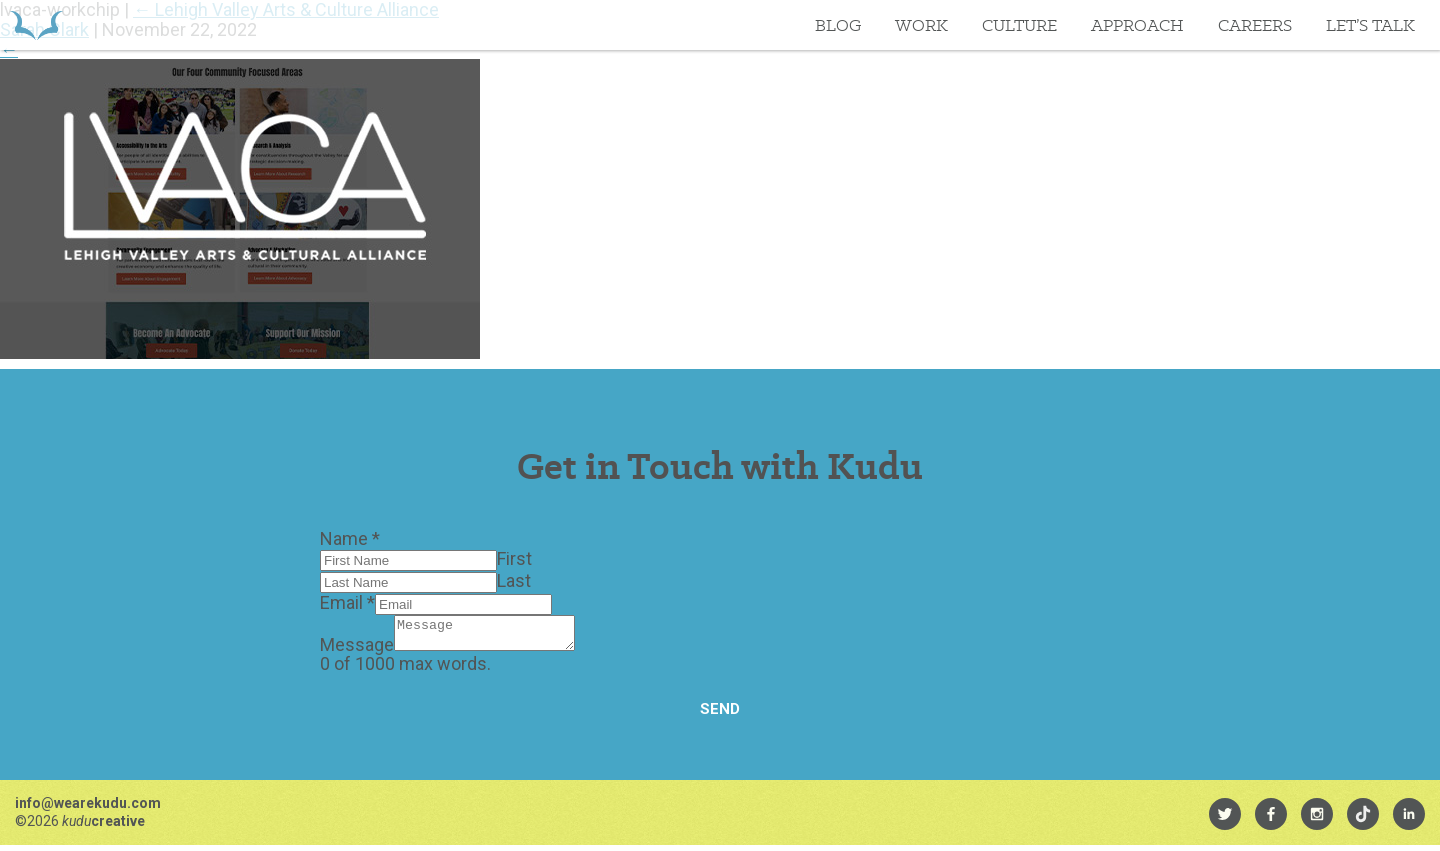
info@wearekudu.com (88, 809)
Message (357, 650)
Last (514, 580)
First (514, 558)
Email (347, 602)
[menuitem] (1225, 820)
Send (720, 715)
